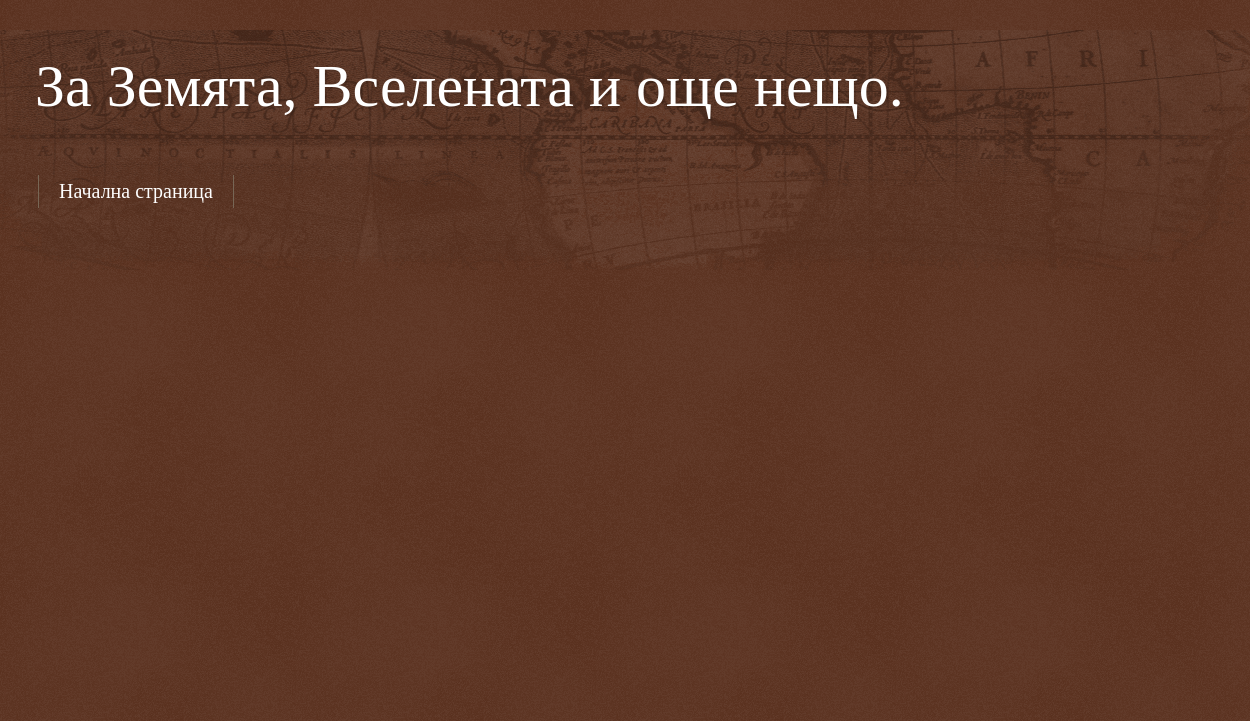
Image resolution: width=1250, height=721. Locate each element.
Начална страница (136, 191)
